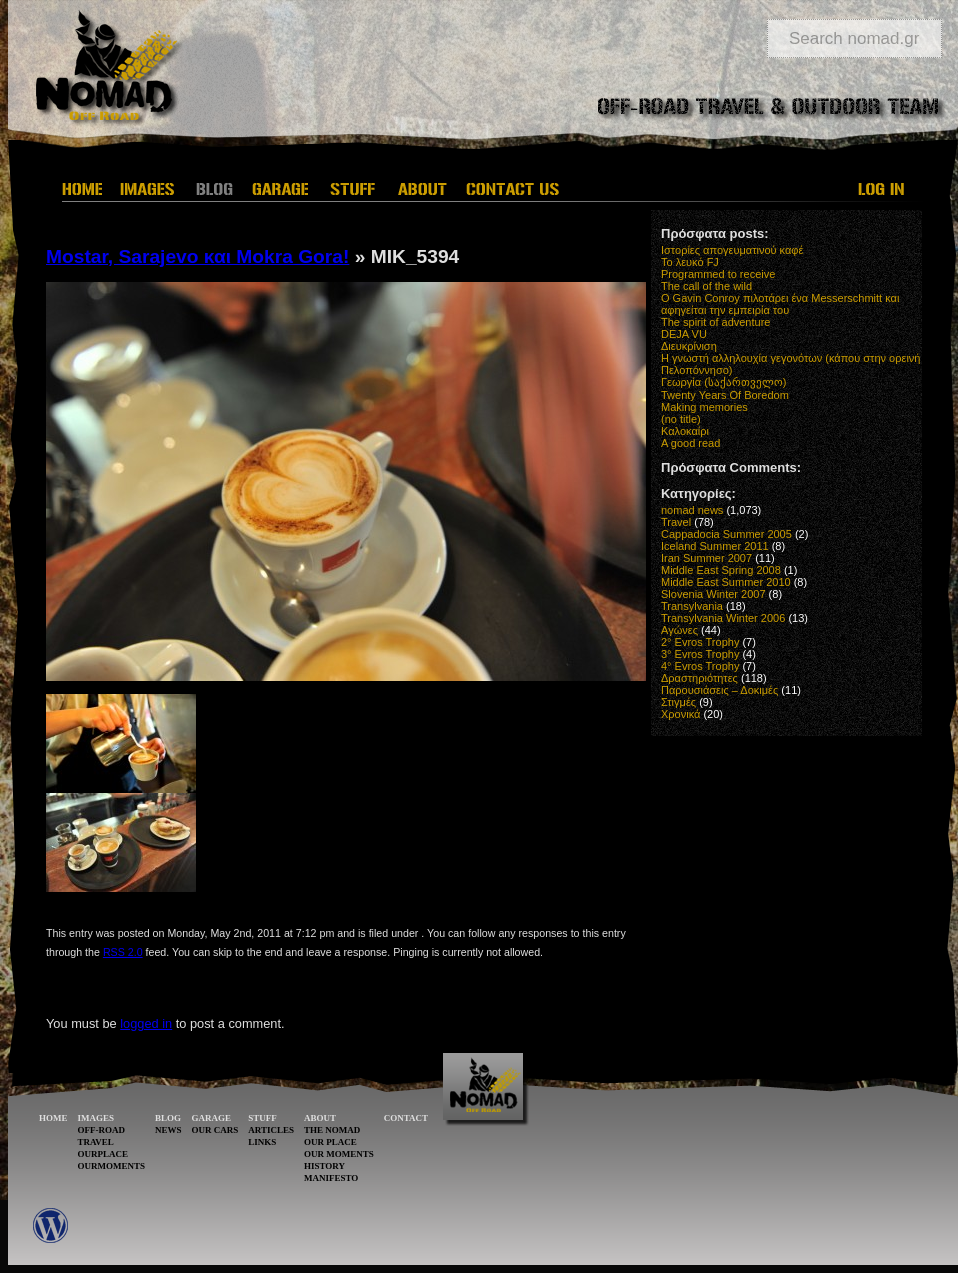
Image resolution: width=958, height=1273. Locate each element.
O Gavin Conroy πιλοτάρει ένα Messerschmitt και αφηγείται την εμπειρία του (780, 304)
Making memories (704, 407)
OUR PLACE (330, 1142)
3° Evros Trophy (700, 654)
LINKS (262, 1142)
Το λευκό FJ (690, 262)
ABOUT (320, 1118)
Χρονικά (680, 714)
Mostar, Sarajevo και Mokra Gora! (197, 256)
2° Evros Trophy (700, 642)
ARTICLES (271, 1130)
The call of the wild (706, 286)
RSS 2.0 (123, 952)
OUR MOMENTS (339, 1154)
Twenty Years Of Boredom (725, 395)
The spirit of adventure (715, 322)
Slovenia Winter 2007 (713, 594)
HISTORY (324, 1166)
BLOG (168, 1118)
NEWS (168, 1130)
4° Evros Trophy (700, 666)
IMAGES (96, 1118)
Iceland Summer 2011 (715, 546)
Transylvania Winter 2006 (723, 618)
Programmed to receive (718, 274)
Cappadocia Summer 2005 (726, 534)
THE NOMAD (332, 1130)
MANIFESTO (331, 1178)
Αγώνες (679, 630)
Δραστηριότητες (699, 678)
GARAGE (212, 1118)
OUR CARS (215, 1130)
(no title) (681, 419)
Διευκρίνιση (689, 346)
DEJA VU (684, 334)
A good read (690, 443)
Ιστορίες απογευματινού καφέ (732, 250)
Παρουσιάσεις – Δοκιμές (719, 690)
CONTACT (406, 1118)
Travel (676, 522)
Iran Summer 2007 (706, 558)
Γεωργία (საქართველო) (724, 382)
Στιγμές (678, 702)
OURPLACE (103, 1154)
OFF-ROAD (102, 1130)
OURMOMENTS (112, 1166)
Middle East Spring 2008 (721, 570)
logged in (146, 1023)
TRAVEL (96, 1142)
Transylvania (692, 606)
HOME (53, 1118)
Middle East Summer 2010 (726, 582)
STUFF (262, 1118)
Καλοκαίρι (685, 431)
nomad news (692, 510)
